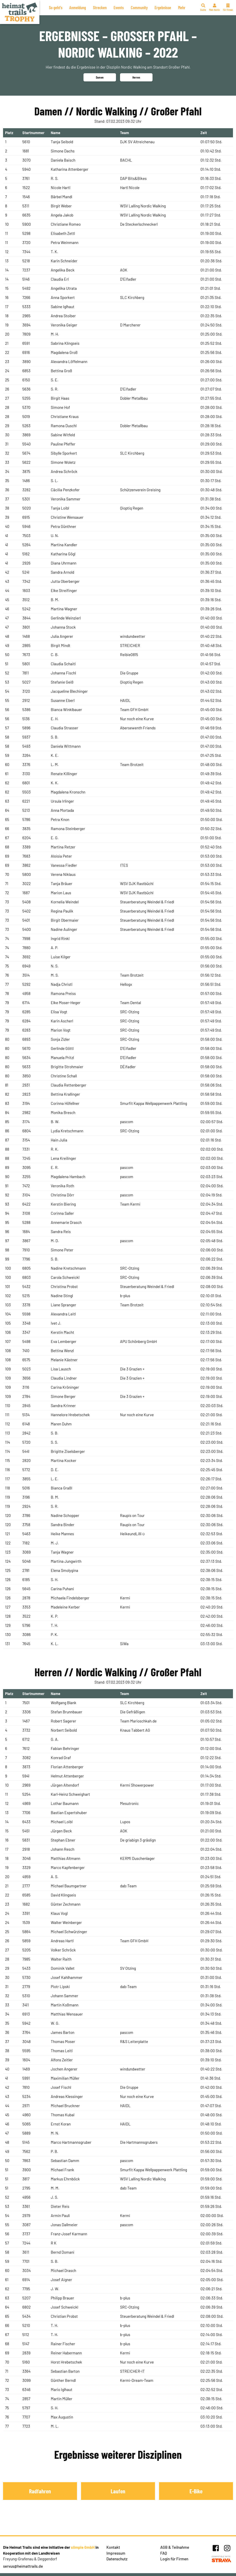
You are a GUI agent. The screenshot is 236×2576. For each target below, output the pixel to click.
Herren (136, 77)
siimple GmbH (83, 2547)
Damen (100, 77)
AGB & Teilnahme (174, 2547)
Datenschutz (117, 2558)
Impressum (115, 2553)
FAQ (163, 2553)
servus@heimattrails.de (23, 2566)
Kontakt (113, 2547)
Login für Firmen (174, 2558)
